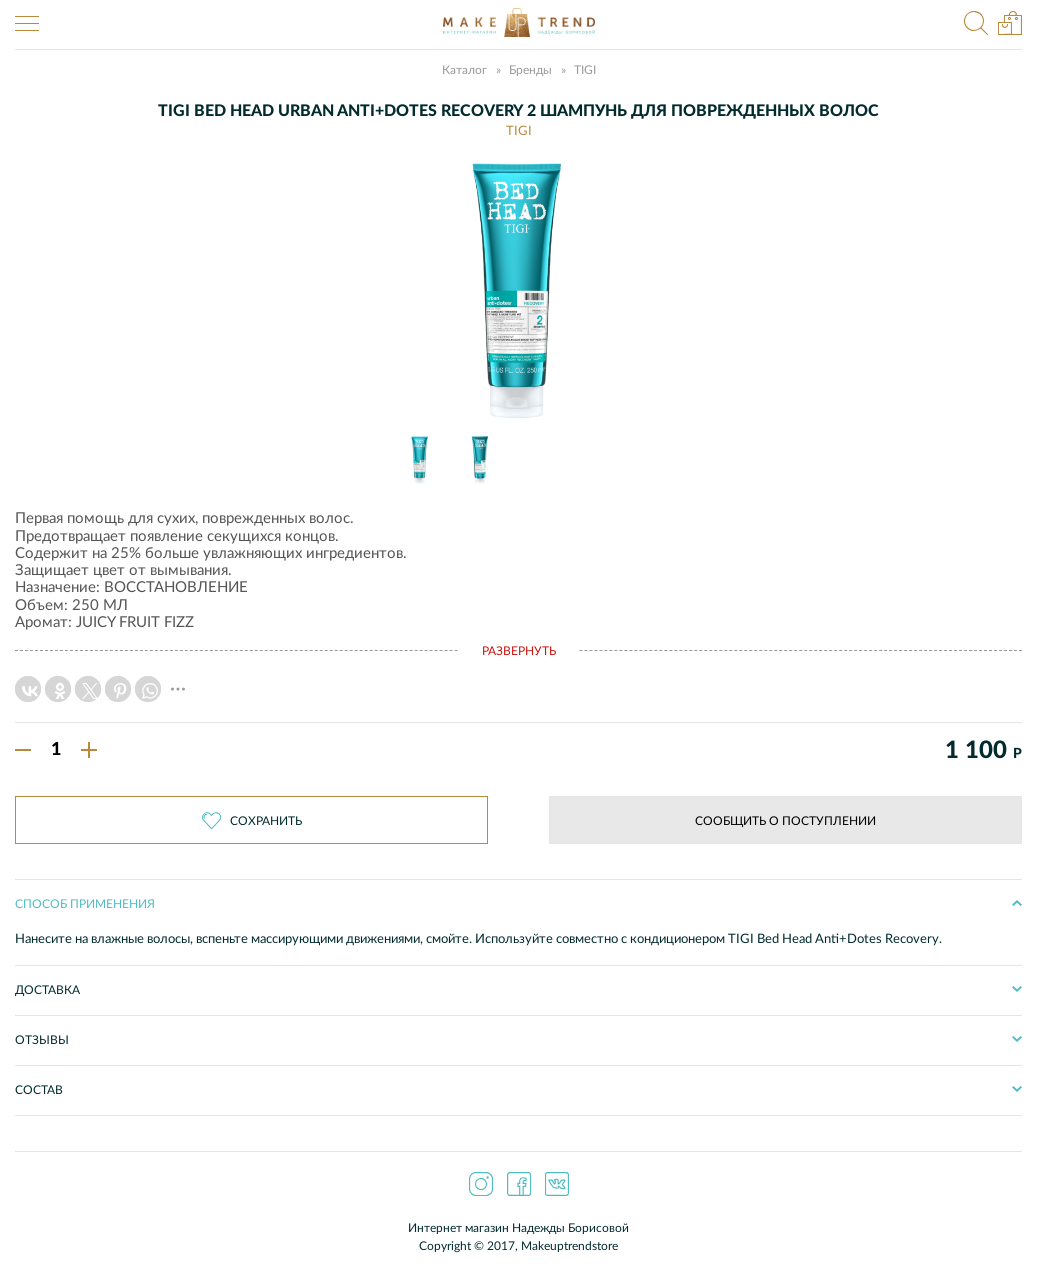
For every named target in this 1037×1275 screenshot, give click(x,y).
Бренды (530, 70)
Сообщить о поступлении (785, 821)
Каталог (464, 70)
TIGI (585, 70)
